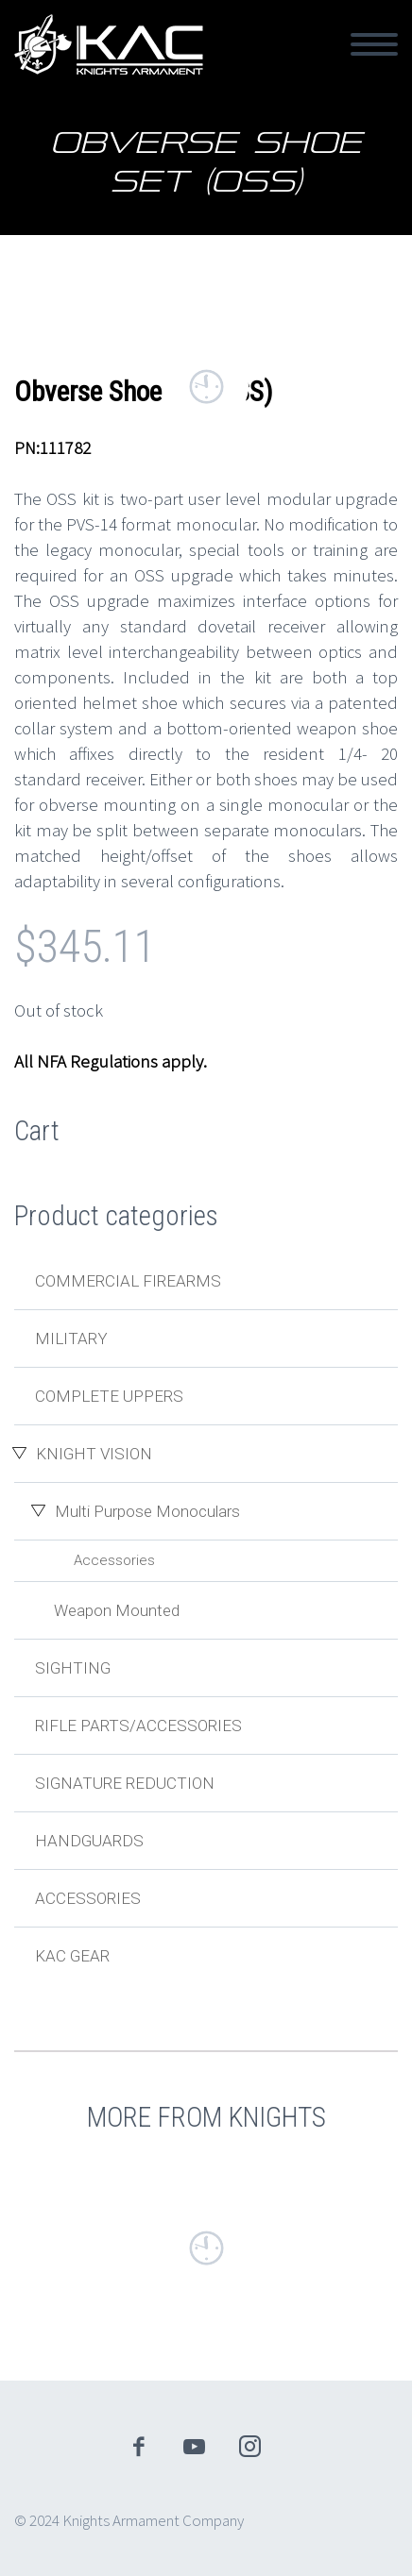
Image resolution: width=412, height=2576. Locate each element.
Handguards (89, 1840)
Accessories (114, 1560)
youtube (194, 2446)
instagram (250, 2446)
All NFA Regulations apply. (110, 1061)
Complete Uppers (109, 1396)
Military (71, 1338)
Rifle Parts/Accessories (138, 1725)
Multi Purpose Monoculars (147, 1511)
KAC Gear (72, 1955)
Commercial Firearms (128, 1280)
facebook (139, 2446)
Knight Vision (94, 1453)
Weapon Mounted (117, 1610)
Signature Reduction (125, 1783)
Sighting (73, 1667)
